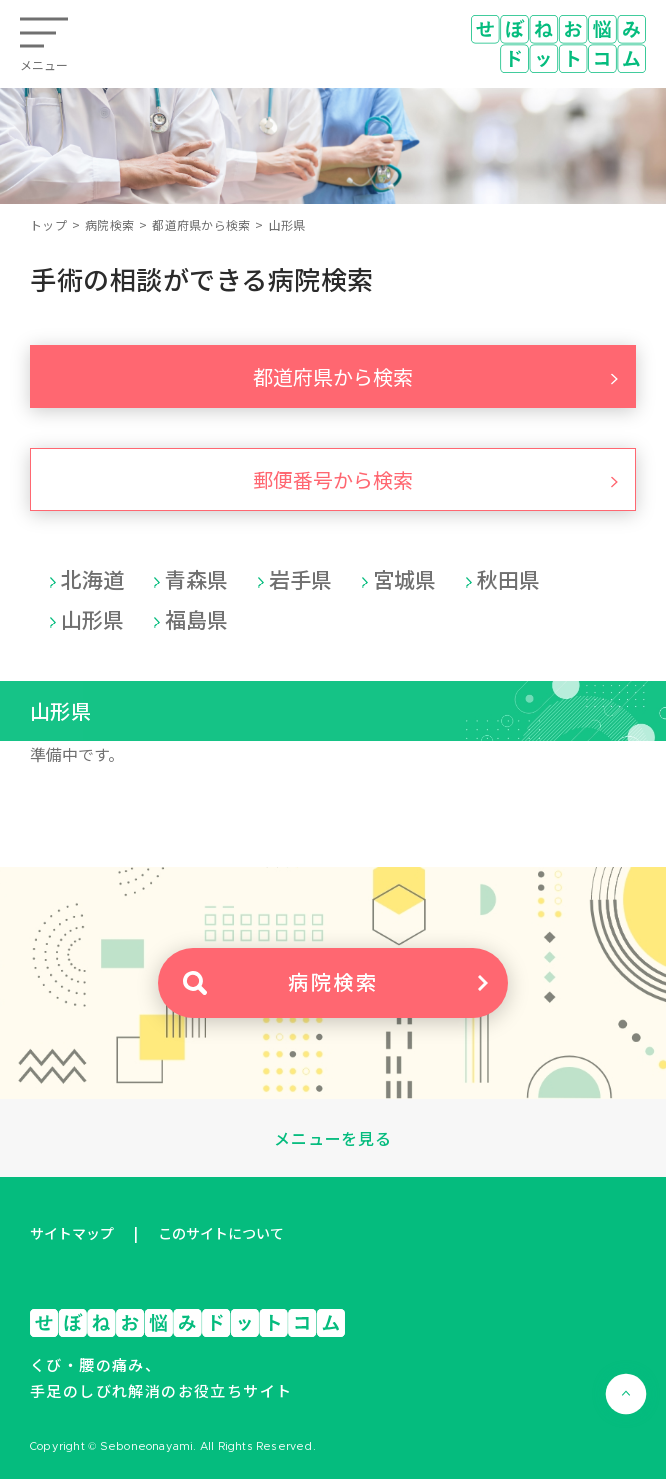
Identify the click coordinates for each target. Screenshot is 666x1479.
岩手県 (300, 579)
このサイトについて (221, 1233)
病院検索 (109, 224)
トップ (48, 224)
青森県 (196, 579)
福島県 (196, 619)
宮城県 (404, 579)
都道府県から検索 (201, 224)
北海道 (92, 579)
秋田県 (508, 579)
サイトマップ (72, 1233)
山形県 (92, 619)
